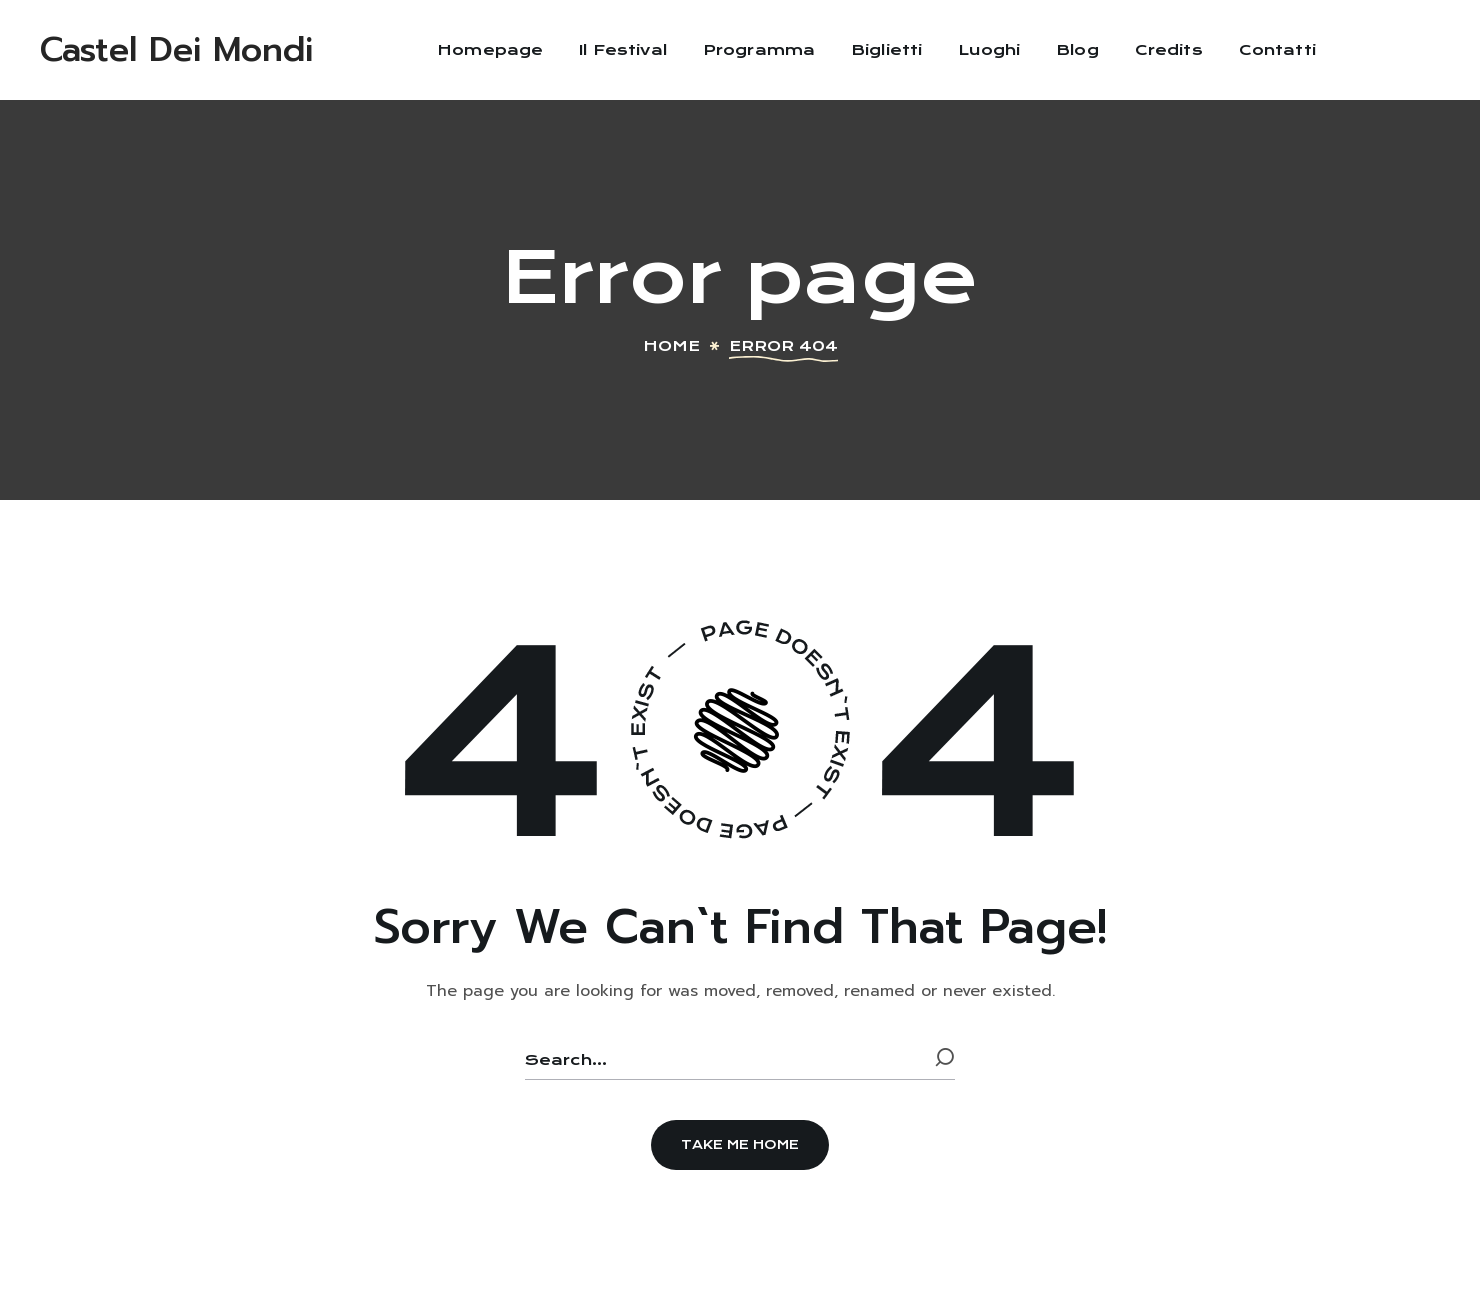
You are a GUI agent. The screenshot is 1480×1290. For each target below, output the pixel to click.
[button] (740, 1145)
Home (671, 346)
